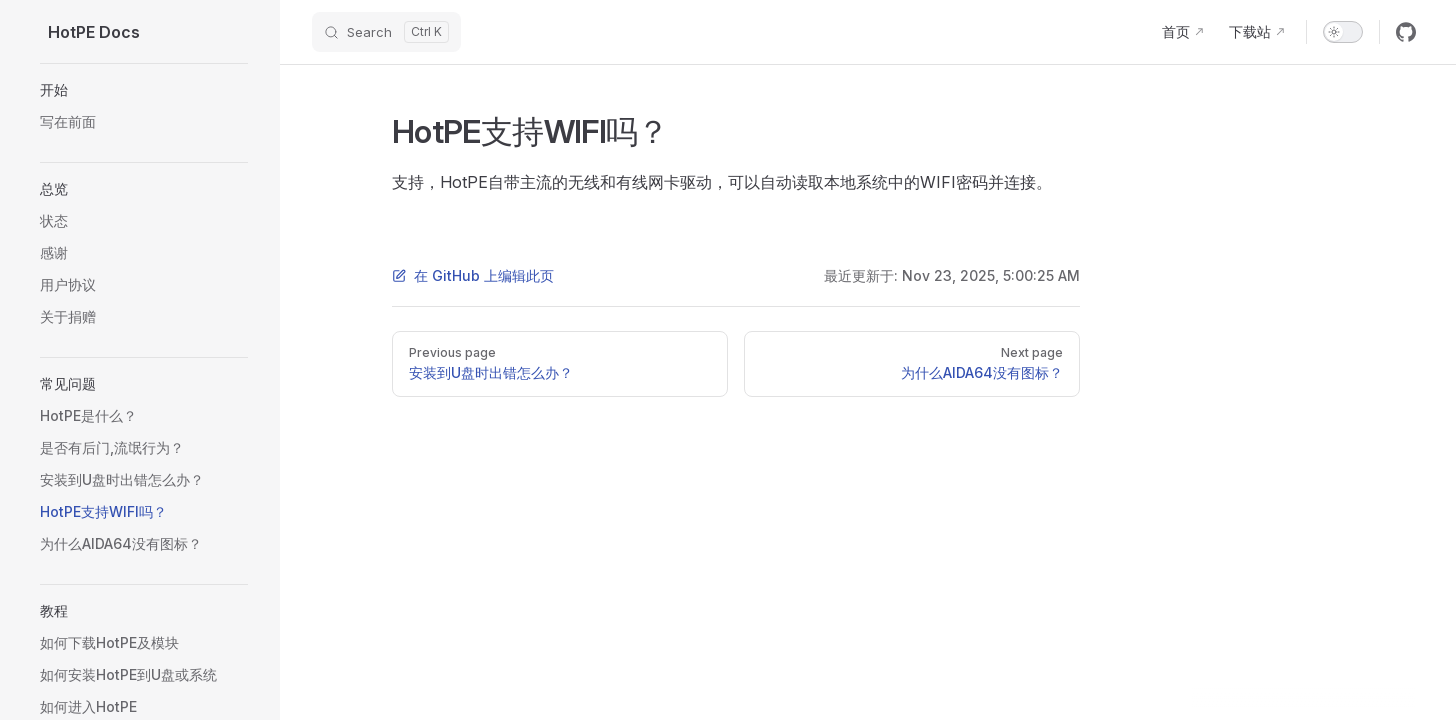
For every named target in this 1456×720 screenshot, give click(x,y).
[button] (144, 90)
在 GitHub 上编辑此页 (473, 275)
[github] (1406, 32)
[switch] (1343, 32)
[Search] (386, 32)
